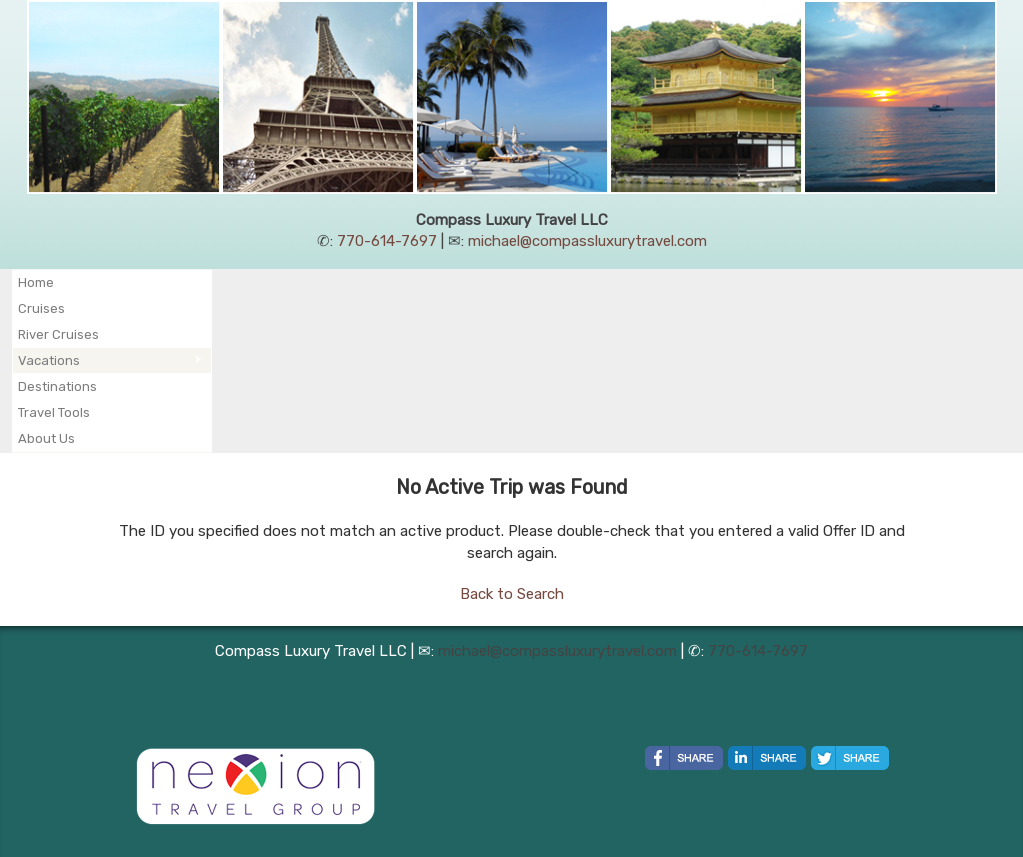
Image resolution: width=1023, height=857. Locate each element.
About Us (46, 438)
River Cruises (58, 334)
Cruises (41, 308)
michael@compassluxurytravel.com (587, 241)
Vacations (49, 360)
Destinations (57, 386)
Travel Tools (54, 412)
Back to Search (512, 594)
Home (36, 282)
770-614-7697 (387, 241)
